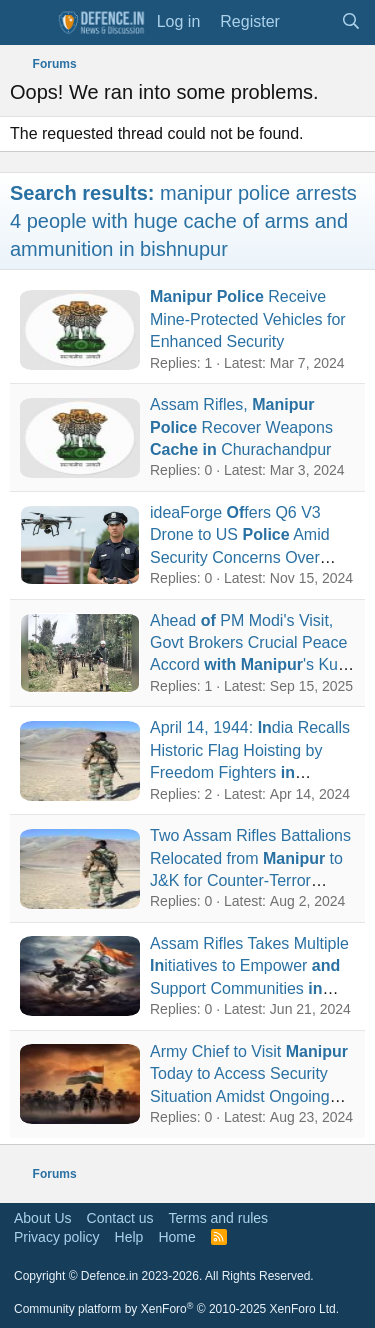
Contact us (120, 1218)
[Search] (350, 22)
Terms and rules (219, 1218)
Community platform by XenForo (176, 1309)
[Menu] (27, 23)
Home (176, 1237)
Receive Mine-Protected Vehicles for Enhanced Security (248, 319)
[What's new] (310, 22)
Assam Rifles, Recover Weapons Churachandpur (241, 427)
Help (129, 1237)
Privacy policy (57, 1237)
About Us (43, 1218)
